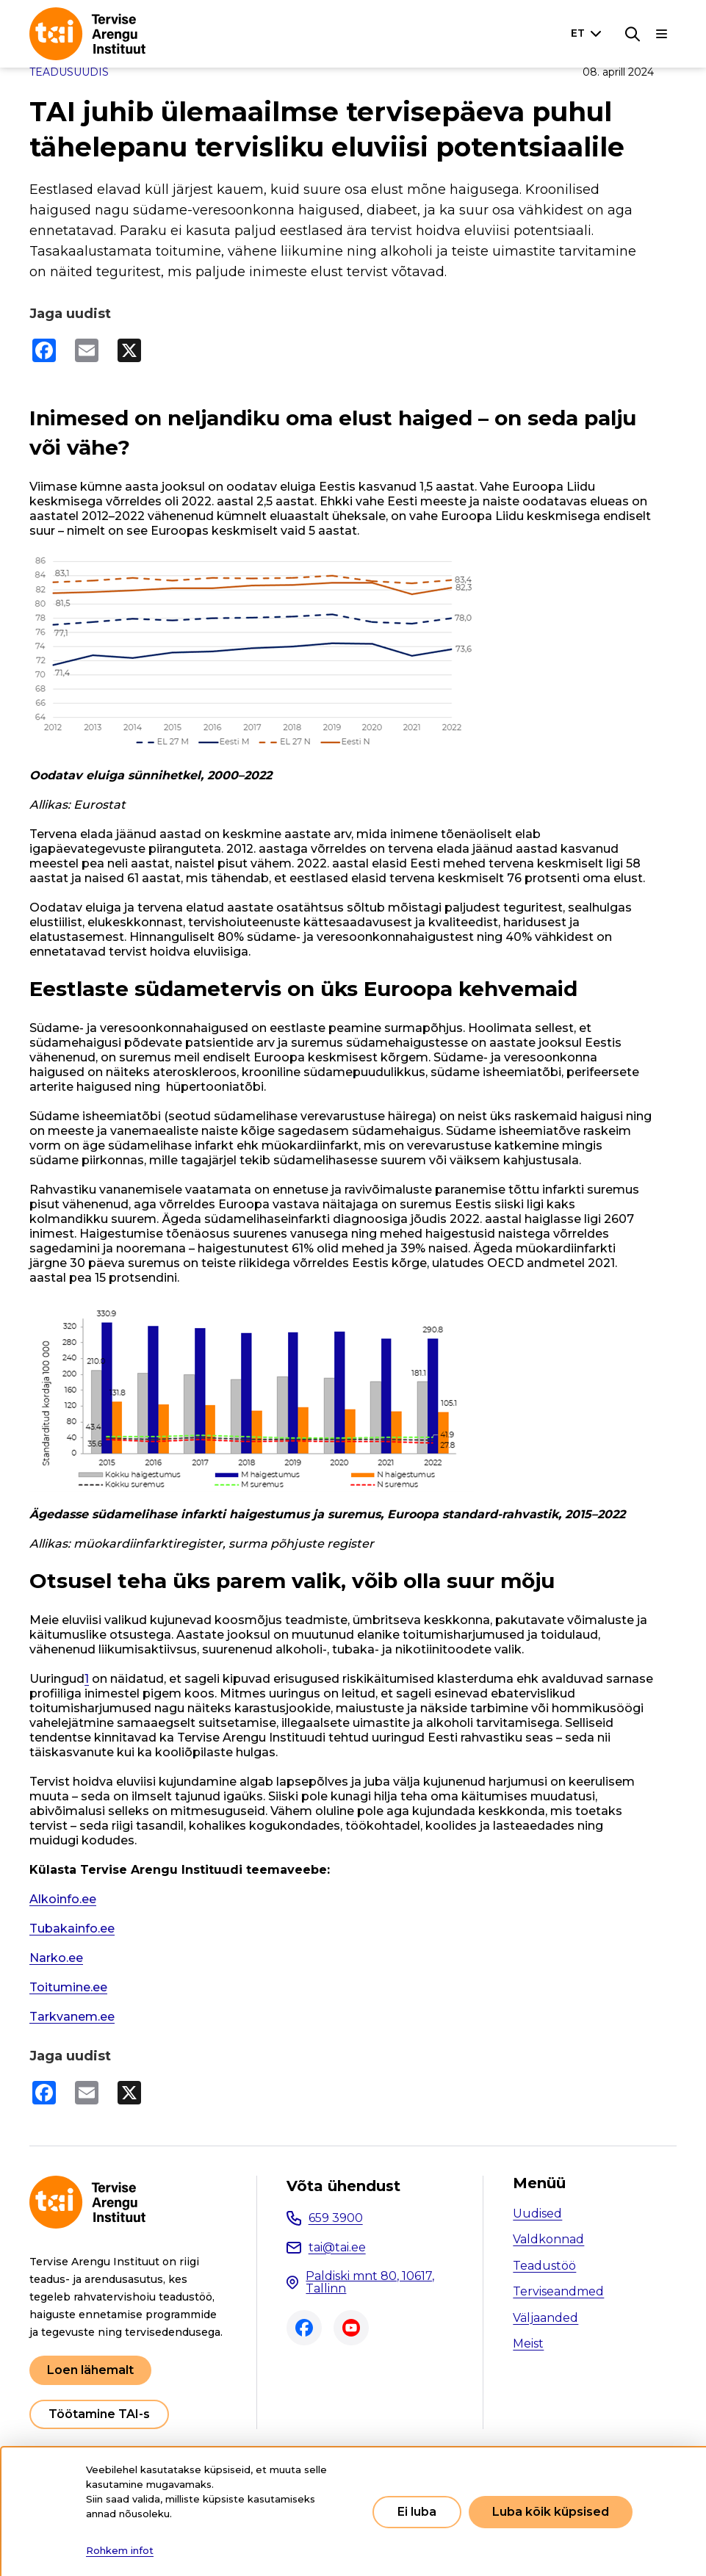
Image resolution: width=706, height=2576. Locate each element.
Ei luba (416, 2512)
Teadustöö (544, 2266)
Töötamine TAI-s (99, 2414)
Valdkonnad (548, 2239)
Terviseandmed (558, 2291)
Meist (528, 2343)
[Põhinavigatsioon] (662, 33)
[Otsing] (632, 33)
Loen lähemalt (90, 2370)
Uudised (537, 2213)
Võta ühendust (343, 2186)
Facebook (304, 2327)
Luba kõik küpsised (550, 2512)
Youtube (351, 2327)
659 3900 (336, 2218)
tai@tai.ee (337, 2247)
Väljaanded (545, 2318)
